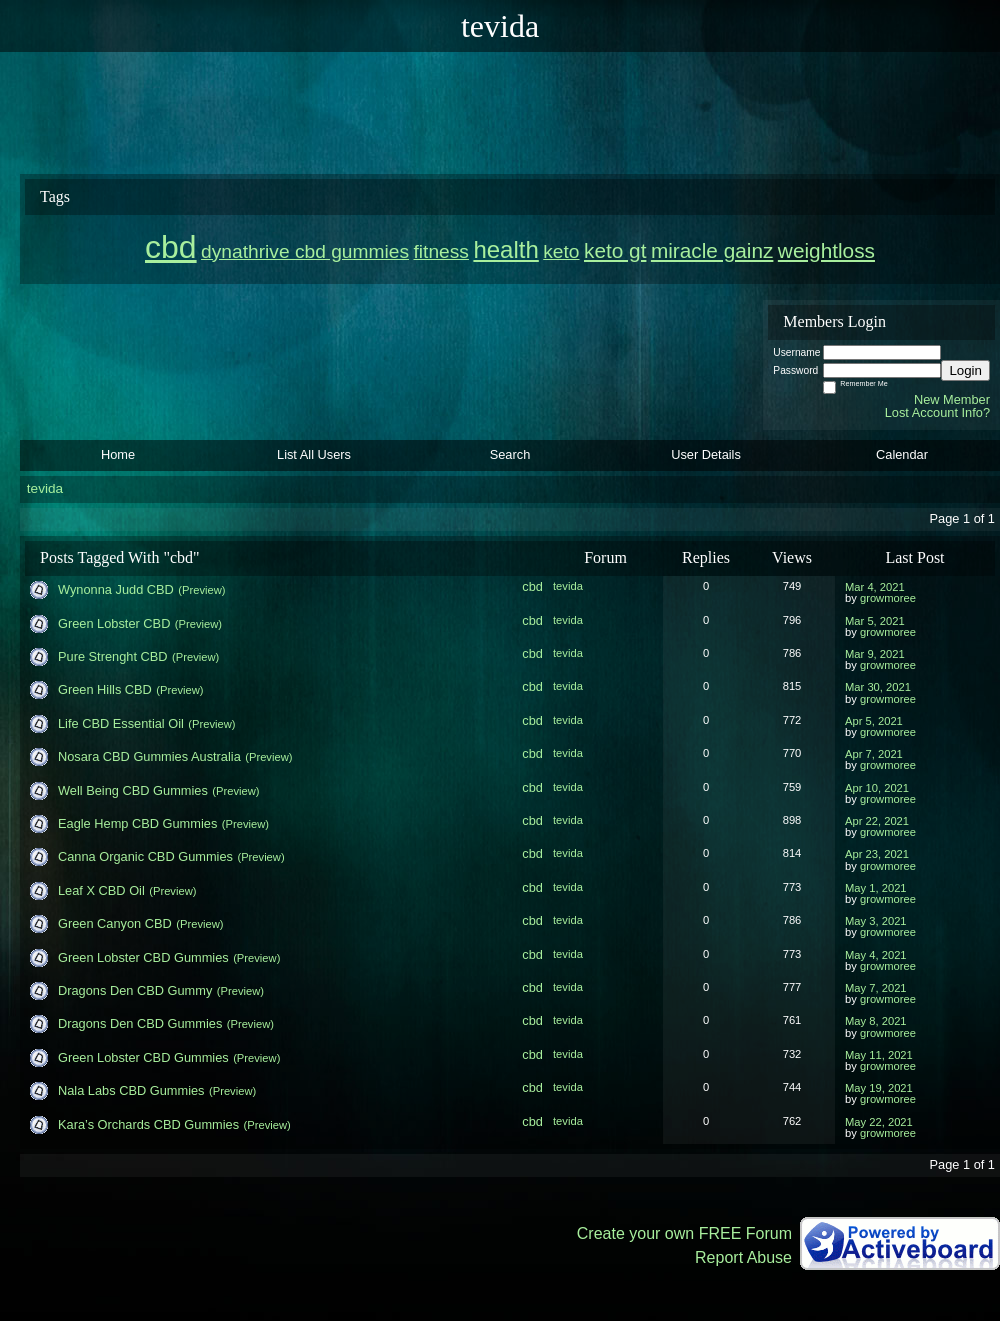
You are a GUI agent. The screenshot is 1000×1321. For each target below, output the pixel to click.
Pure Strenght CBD (113, 656)
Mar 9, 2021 (875, 654)
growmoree (888, 598)
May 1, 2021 (876, 888)
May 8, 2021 (876, 1021)
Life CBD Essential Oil (121, 723)
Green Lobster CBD (114, 623)
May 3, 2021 (876, 921)
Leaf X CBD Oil (101, 890)
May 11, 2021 (879, 1055)
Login (965, 370)
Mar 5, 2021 (875, 621)
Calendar (902, 454)
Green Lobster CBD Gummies (143, 957)
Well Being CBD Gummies (133, 790)
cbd (532, 586)
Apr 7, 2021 (874, 754)
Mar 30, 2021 (878, 687)
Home (118, 454)
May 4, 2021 (876, 955)
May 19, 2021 (879, 1088)
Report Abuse (743, 1257)
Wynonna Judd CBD (116, 589)
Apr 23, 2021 (877, 854)
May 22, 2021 (879, 1122)
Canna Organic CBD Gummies (145, 856)
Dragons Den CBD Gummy (135, 990)
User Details (706, 454)
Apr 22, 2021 (877, 821)
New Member (952, 399)
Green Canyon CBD (115, 923)
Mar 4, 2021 (875, 587)
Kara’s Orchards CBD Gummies (148, 1124)
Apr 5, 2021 (874, 721)
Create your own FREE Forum (684, 1233)
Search (510, 454)
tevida (45, 488)
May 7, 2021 (876, 988)
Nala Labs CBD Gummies (131, 1090)
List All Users (314, 454)
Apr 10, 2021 (877, 788)
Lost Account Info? (937, 412)
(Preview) (201, 590)
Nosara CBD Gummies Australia (149, 756)
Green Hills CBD (105, 689)
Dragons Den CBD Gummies (140, 1023)
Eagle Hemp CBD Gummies (137, 823)
